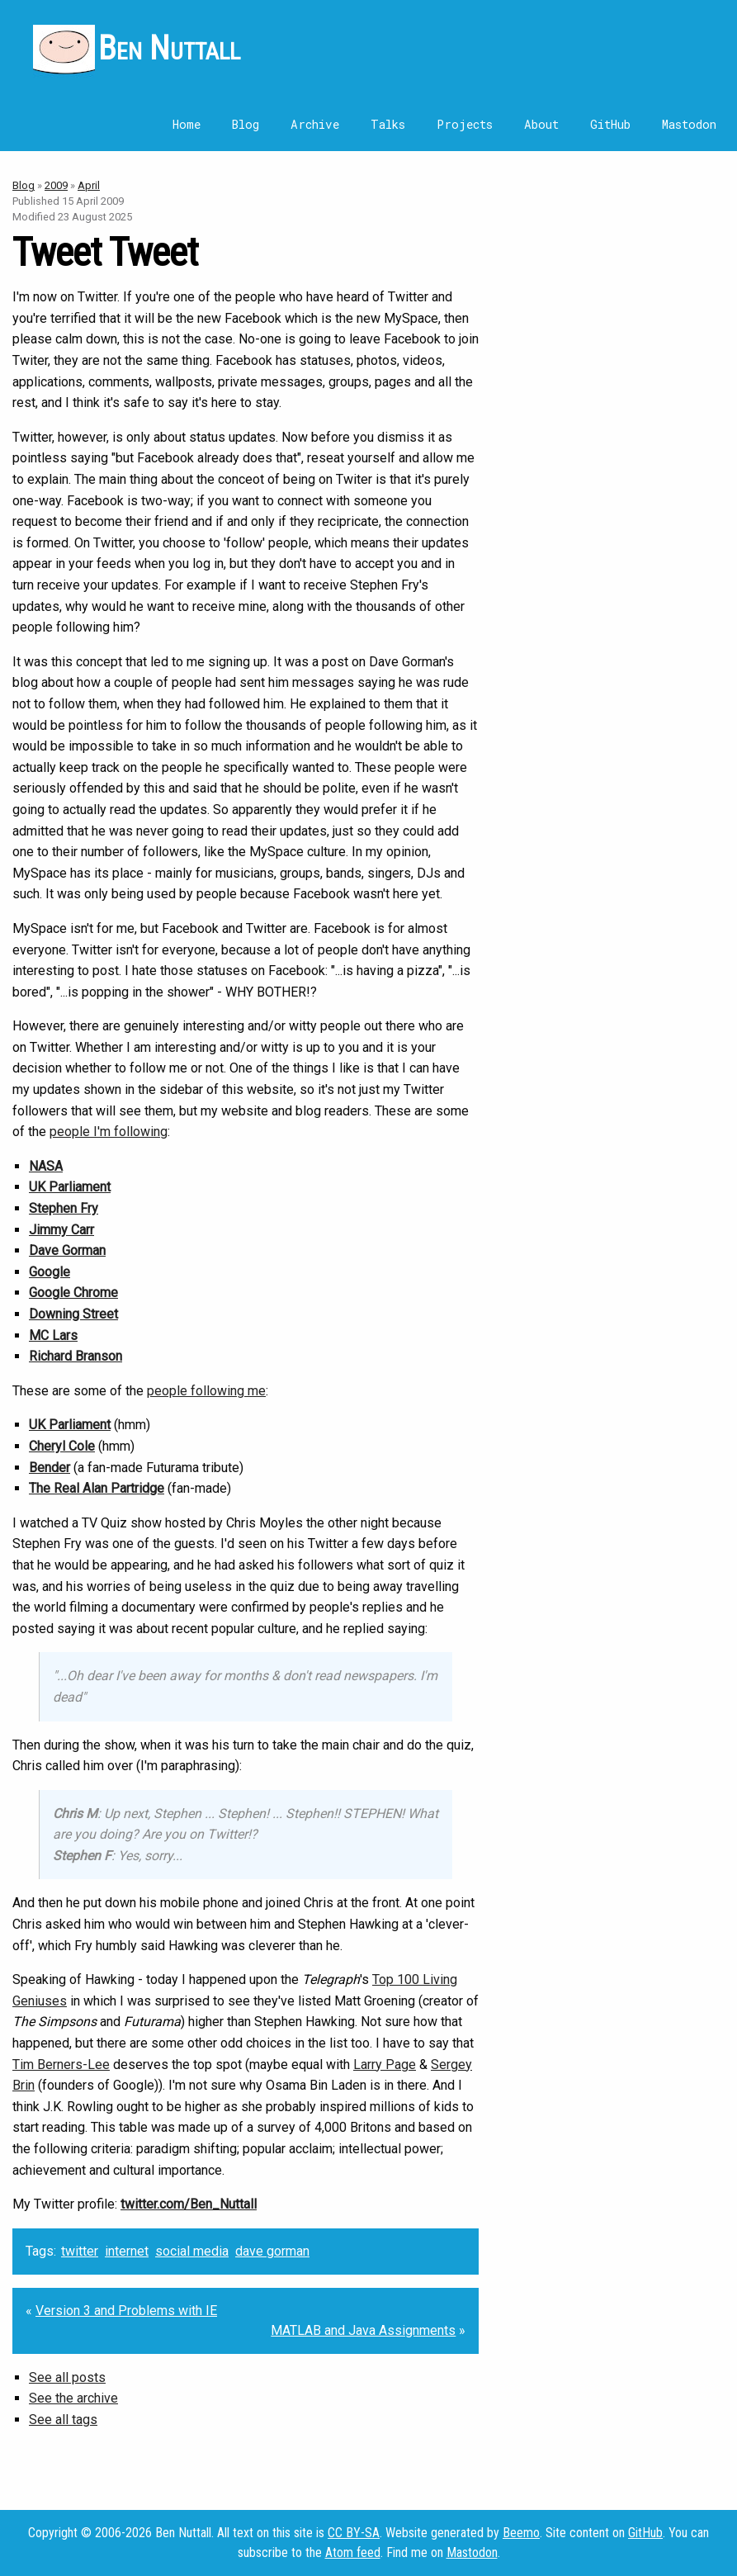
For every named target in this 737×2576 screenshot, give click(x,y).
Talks (388, 124)
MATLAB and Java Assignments (363, 2330)
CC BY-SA (354, 2532)
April (89, 185)
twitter (79, 2251)
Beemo (521, 2532)
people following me (206, 1391)
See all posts (67, 2377)
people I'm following (109, 1131)
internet (127, 2251)
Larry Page (384, 2064)
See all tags (63, 2419)
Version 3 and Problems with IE (126, 2310)
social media (192, 2251)
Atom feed (352, 2552)
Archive (315, 124)
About (541, 124)
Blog (245, 124)
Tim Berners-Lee (61, 2064)
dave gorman (272, 2251)
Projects (465, 124)
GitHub (610, 124)
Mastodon (689, 124)
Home (186, 124)
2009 (56, 185)
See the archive (73, 2398)
